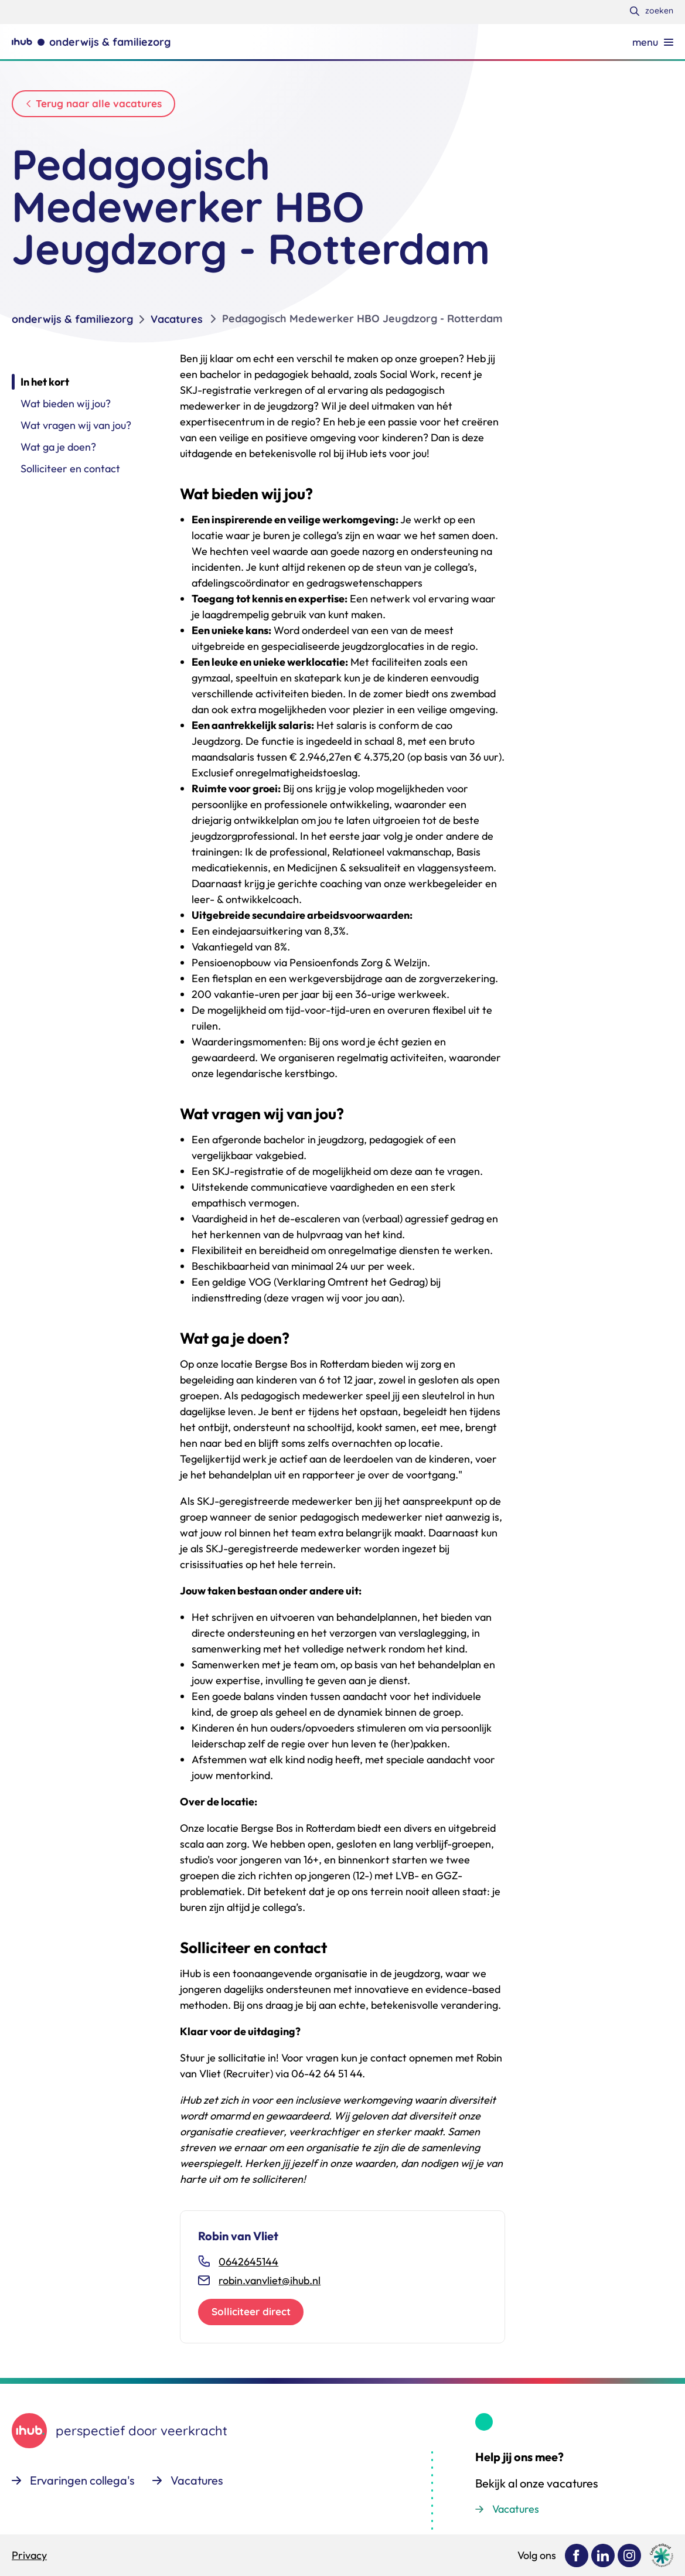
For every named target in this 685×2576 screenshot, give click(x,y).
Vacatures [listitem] (177, 326)
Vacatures (515, 2509)
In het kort (45, 389)
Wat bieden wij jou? (66, 411)
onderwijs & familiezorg (72, 326)
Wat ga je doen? (58, 454)
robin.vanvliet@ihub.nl (270, 2288)
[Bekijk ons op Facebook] (576, 2555)
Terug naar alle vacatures (104, 105)
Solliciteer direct (254, 2321)
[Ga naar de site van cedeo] (661, 2555)
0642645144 (248, 2269)
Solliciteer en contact (70, 476)
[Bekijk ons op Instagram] (629, 2555)
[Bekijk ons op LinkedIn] (603, 2555)
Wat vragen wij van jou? (76, 432)
